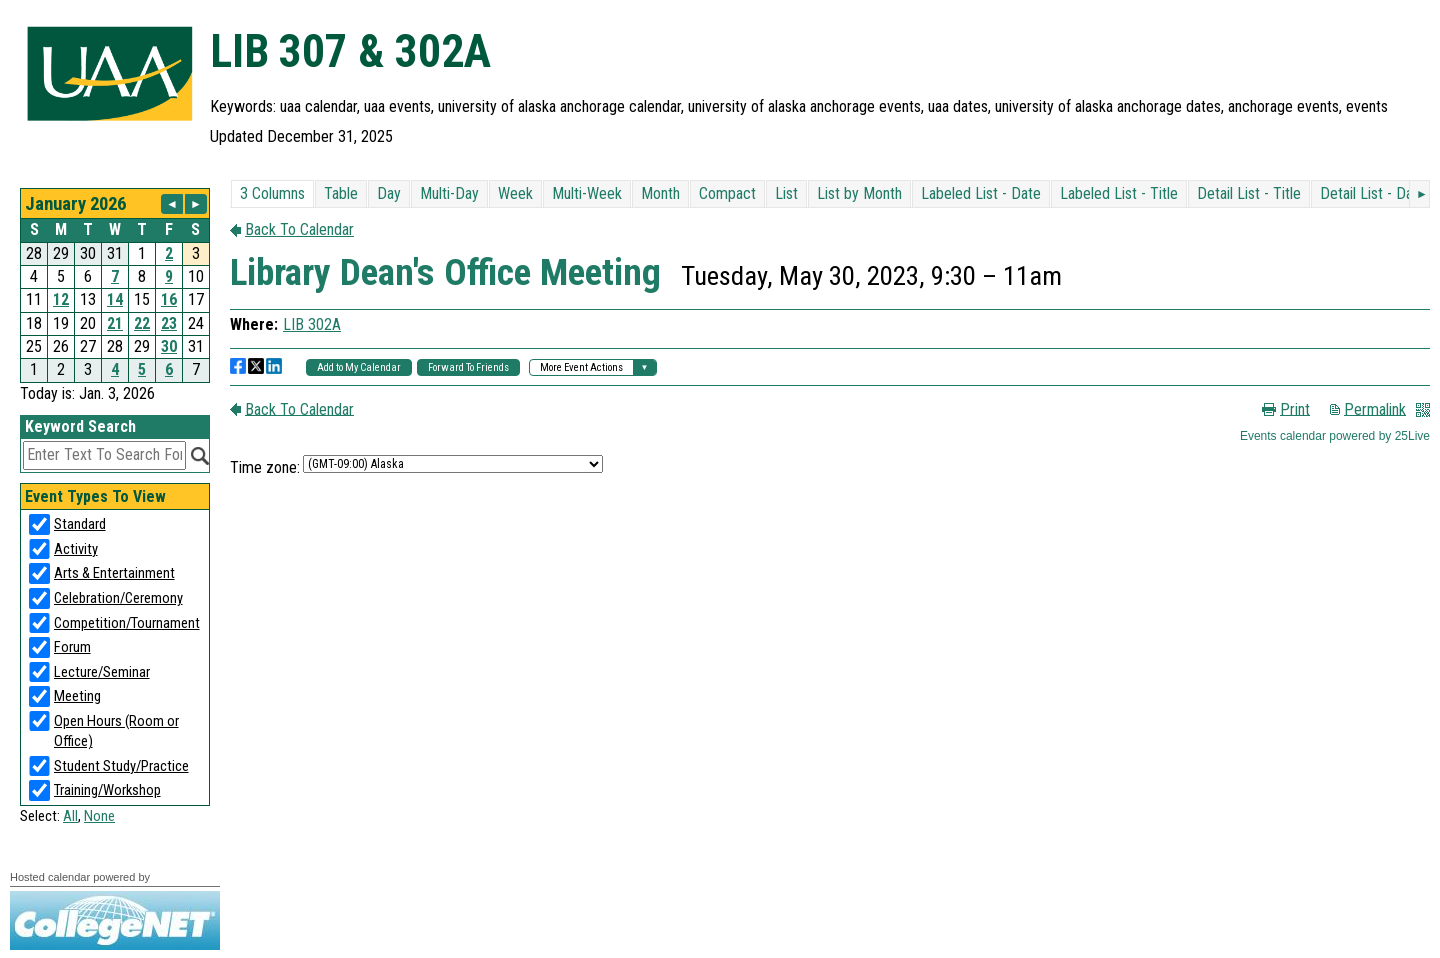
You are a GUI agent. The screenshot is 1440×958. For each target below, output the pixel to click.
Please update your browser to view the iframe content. (115, 285)
